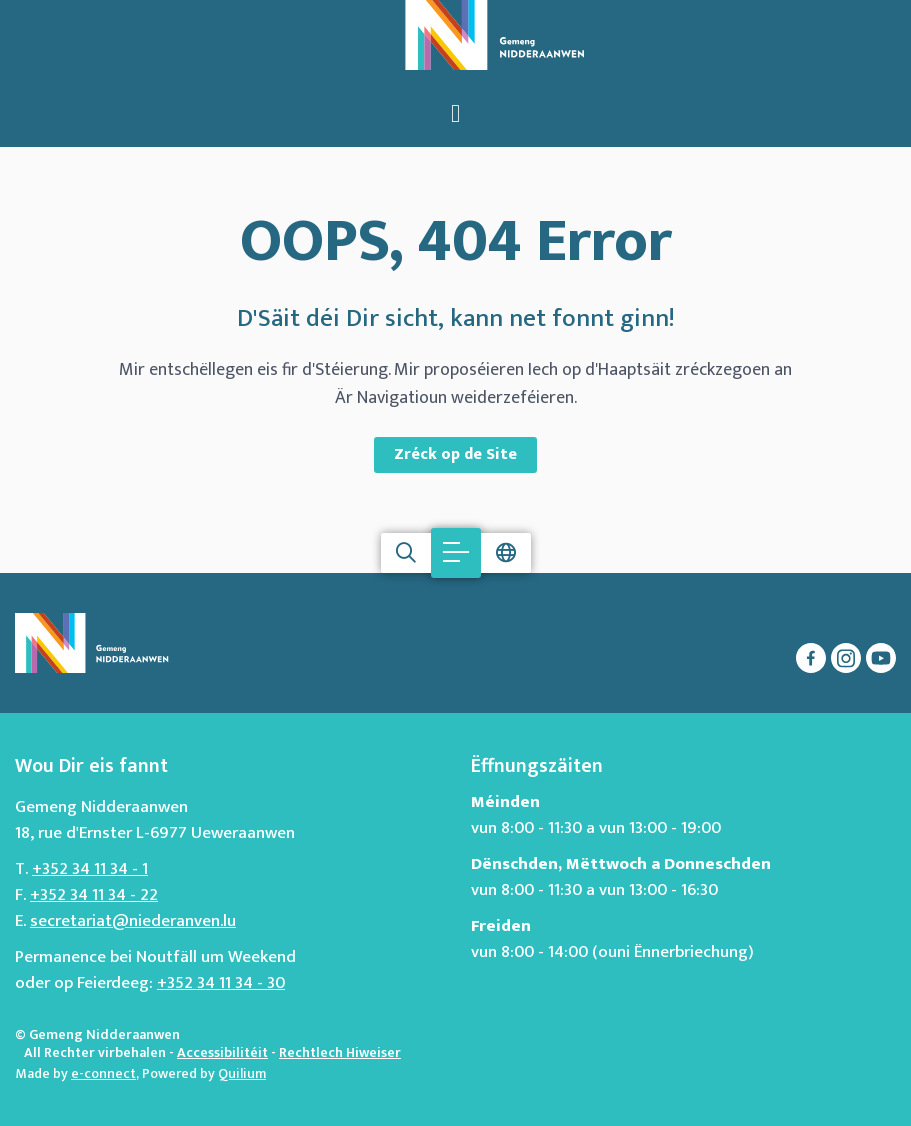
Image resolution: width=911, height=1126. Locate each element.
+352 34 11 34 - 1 (90, 869)
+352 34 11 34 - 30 (221, 983)
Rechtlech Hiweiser (340, 1052)
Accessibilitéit (222, 1052)
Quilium (242, 1073)
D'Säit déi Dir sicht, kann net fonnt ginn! (456, 319)
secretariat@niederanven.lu (133, 921)
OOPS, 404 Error (456, 242)
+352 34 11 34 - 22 (94, 895)
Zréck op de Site (455, 454)
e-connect (103, 1073)
